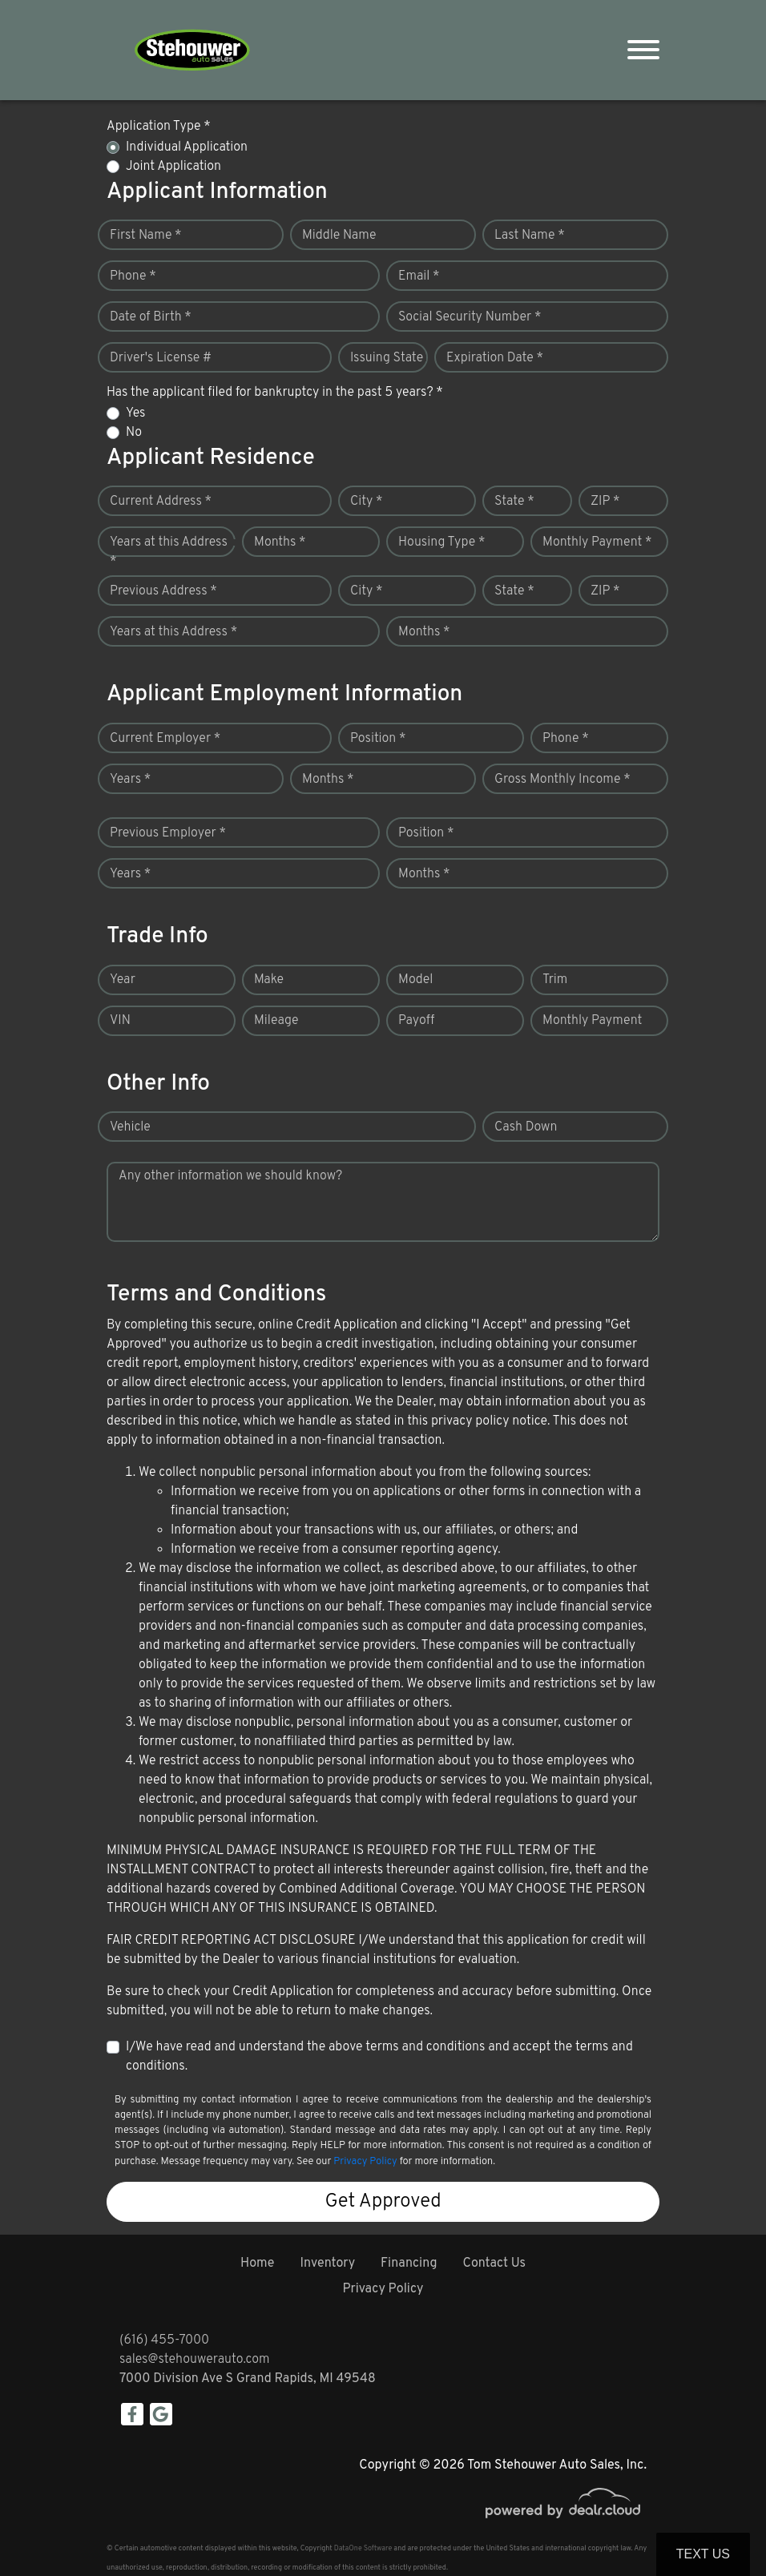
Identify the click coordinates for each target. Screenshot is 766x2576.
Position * (377, 739)
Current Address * (161, 502)
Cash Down (525, 1127)
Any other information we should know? (230, 1176)
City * (366, 502)
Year (122, 980)
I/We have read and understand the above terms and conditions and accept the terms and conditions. (379, 2056)
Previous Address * (163, 591)
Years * (130, 780)
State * (514, 502)
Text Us (703, 2554)
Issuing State (386, 358)
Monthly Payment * (597, 542)
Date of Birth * (151, 317)
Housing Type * (441, 542)
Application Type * (159, 127)
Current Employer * (165, 739)
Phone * (133, 276)
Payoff (416, 1021)
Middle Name (339, 236)
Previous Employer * (168, 833)
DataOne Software (363, 2548)
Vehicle (130, 1127)
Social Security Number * (469, 317)
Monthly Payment (592, 1021)
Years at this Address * (169, 552)
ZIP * (605, 502)
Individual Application (187, 147)
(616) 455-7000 (164, 2340)
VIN (120, 1021)
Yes (135, 413)
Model (415, 980)
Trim (554, 980)
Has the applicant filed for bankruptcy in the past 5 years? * (275, 393)
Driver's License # (161, 358)
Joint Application (173, 167)
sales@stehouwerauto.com (194, 2360)
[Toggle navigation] (643, 50)
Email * (419, 276)
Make (269, 980)
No (134, 433)
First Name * (146, 236)
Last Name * (529, 236)
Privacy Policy (365, 2161)
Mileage (276, 1021)
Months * (280, 542)
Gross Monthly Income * (562, 780)
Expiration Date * (494, 358)
